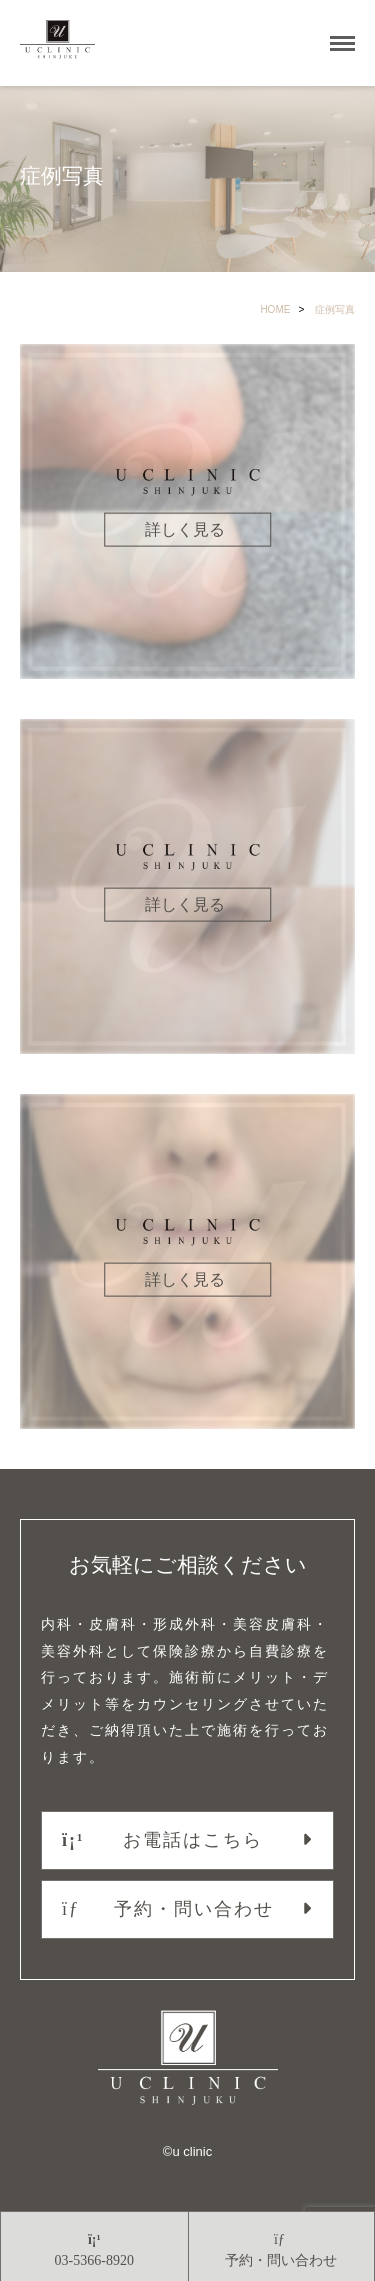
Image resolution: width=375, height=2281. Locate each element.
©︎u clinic (187, 2151)
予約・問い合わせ (168, 1909)
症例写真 (335, 309)
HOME (275, 309)
